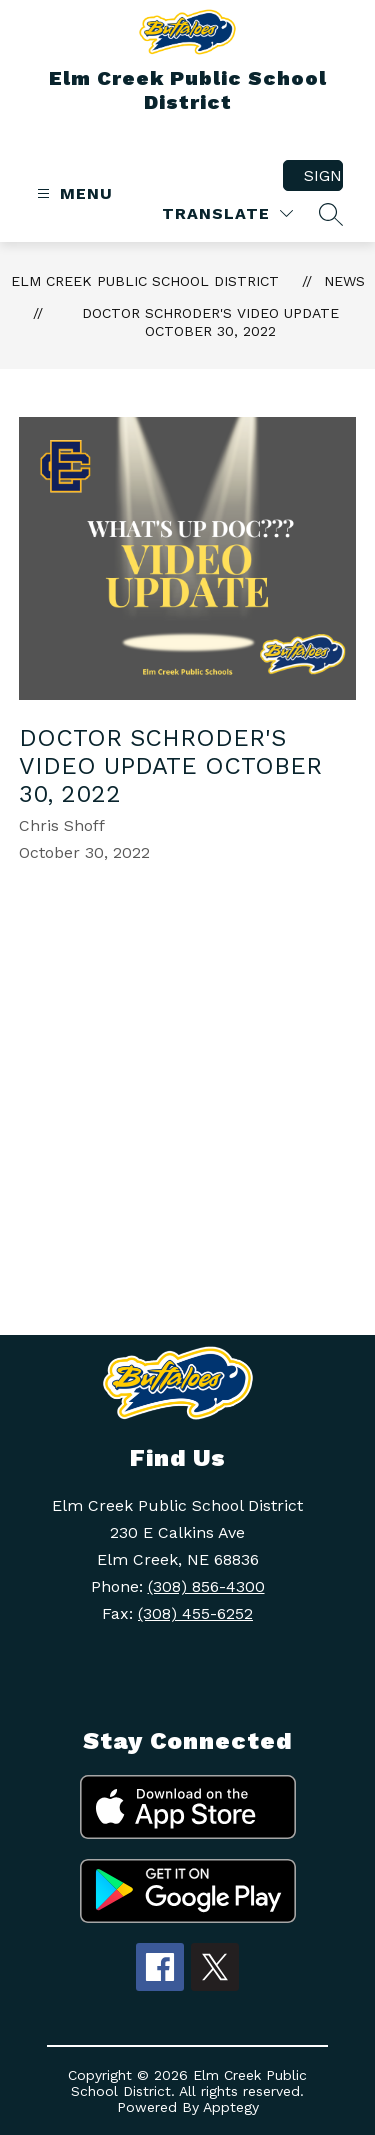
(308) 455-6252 (195, 1613)
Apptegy (231, 2107)
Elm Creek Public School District (145, 281)
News (344, 281)
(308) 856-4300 (206, 1586)
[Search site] (331, 214)
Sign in (323, 175)
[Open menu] (72, 193)
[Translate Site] (227, 213)
